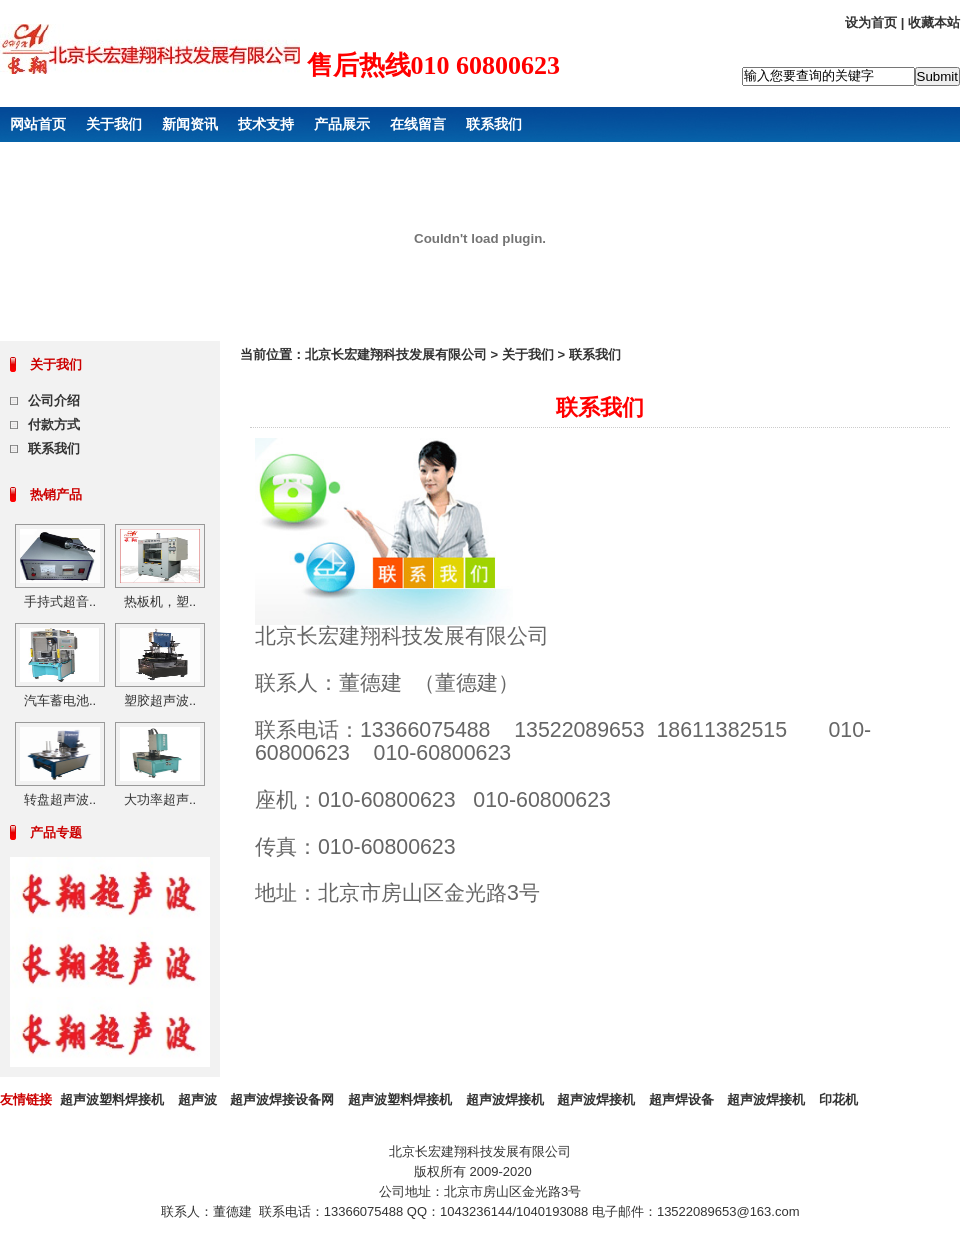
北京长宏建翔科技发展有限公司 (396, 354)
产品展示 (342, 124)
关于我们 (114, 124)
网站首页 (38, 124)
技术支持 (266, 124)
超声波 (197, 1099)
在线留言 (418, 124)
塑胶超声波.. (160, 700)
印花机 (838, 1099)
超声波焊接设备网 (282, 1099)
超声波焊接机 (505, 1099)
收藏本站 (934, 22)
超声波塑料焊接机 (112, 1099)
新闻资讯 (190, 124)
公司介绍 (54, 400)
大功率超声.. (160, 799)
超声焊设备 (681, 1099)
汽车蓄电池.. (60, 700)
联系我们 (494, 124)
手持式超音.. (60, 601)
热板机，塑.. (160, 601)
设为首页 (871, 22)
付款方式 (54, 424)
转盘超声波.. (60, 799)
